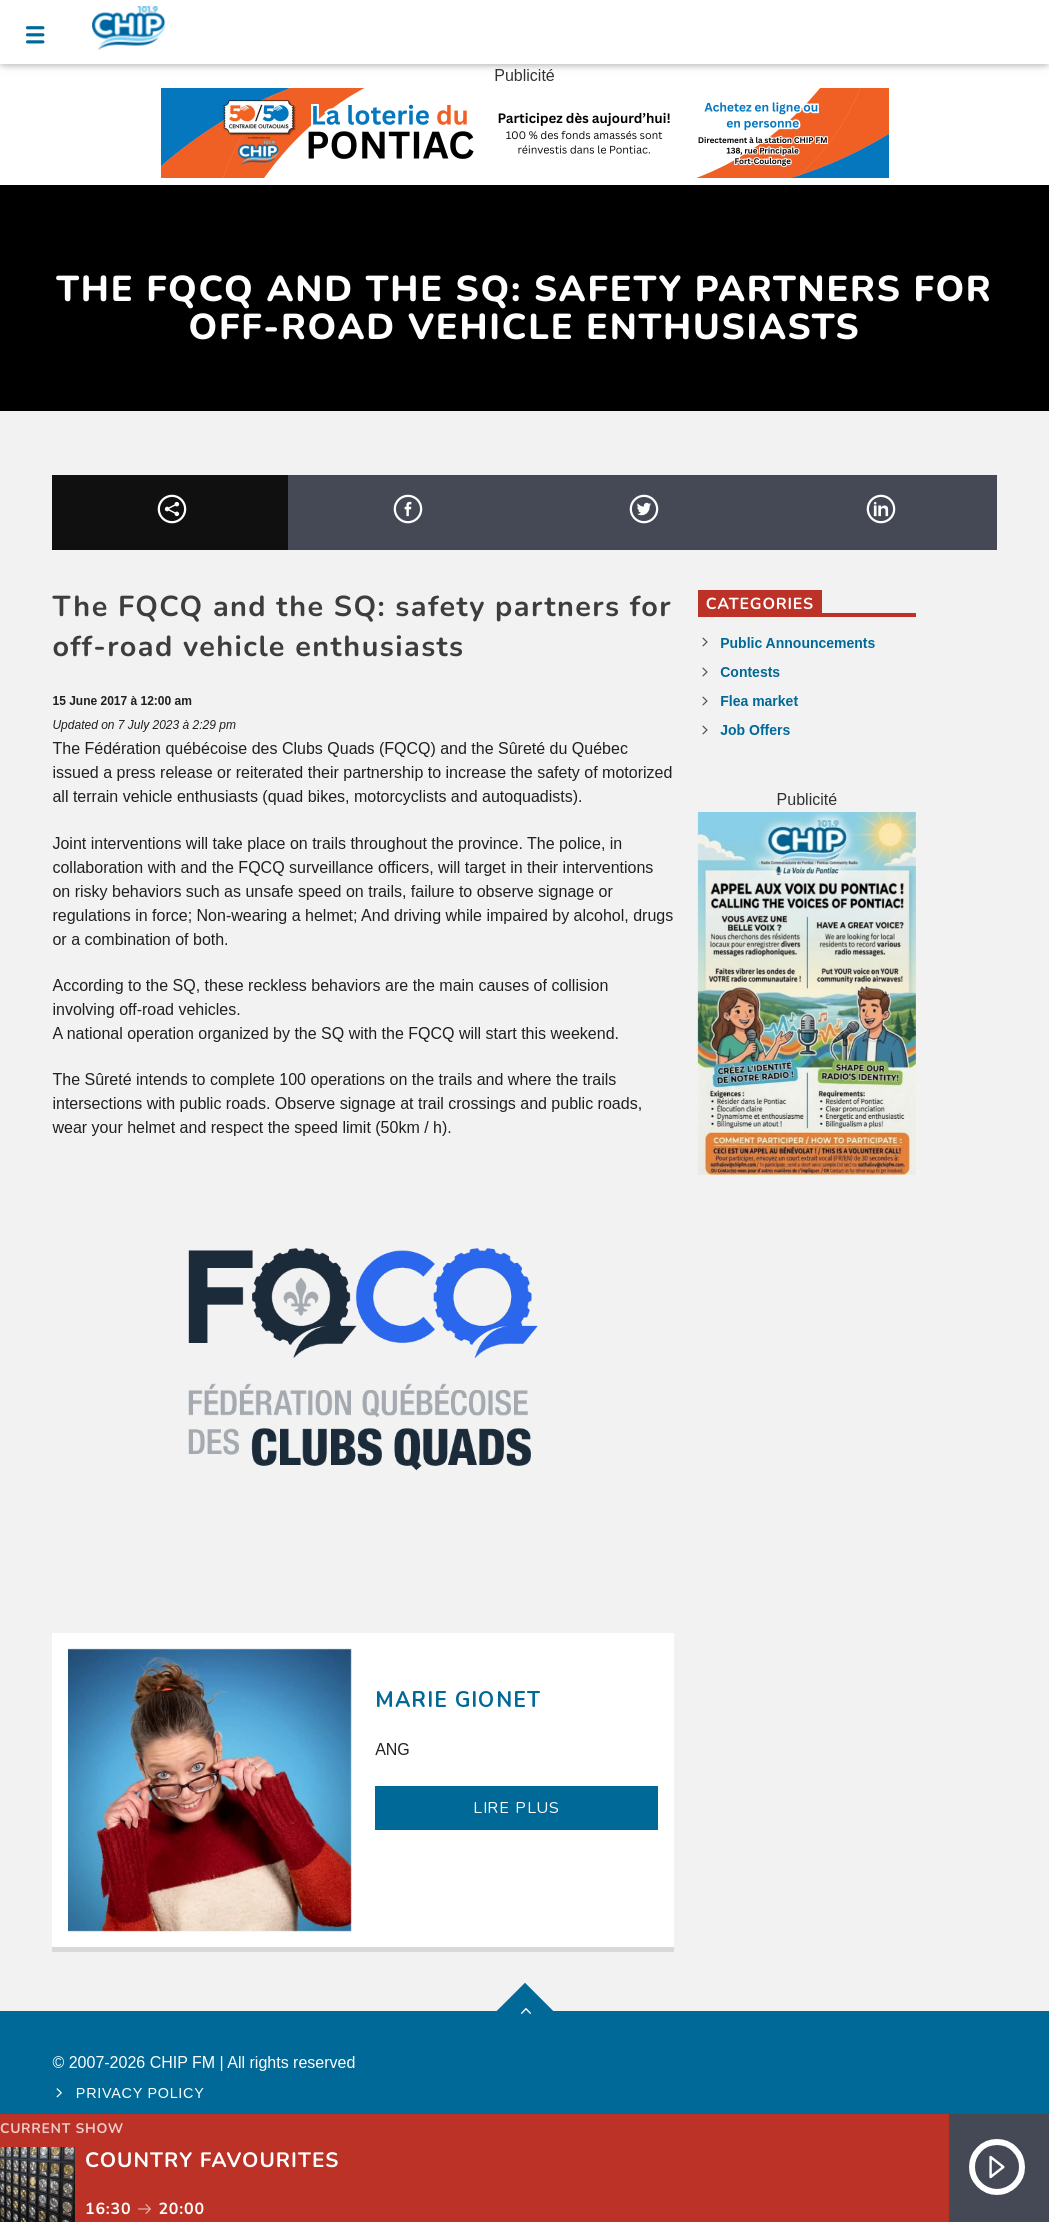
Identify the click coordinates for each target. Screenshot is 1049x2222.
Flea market (759, 701)
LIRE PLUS (516, 1808)
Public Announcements (797, 643)
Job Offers (755, 730)
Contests (750, 672)
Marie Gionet (457, 1700)
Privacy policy (140, 2093)
